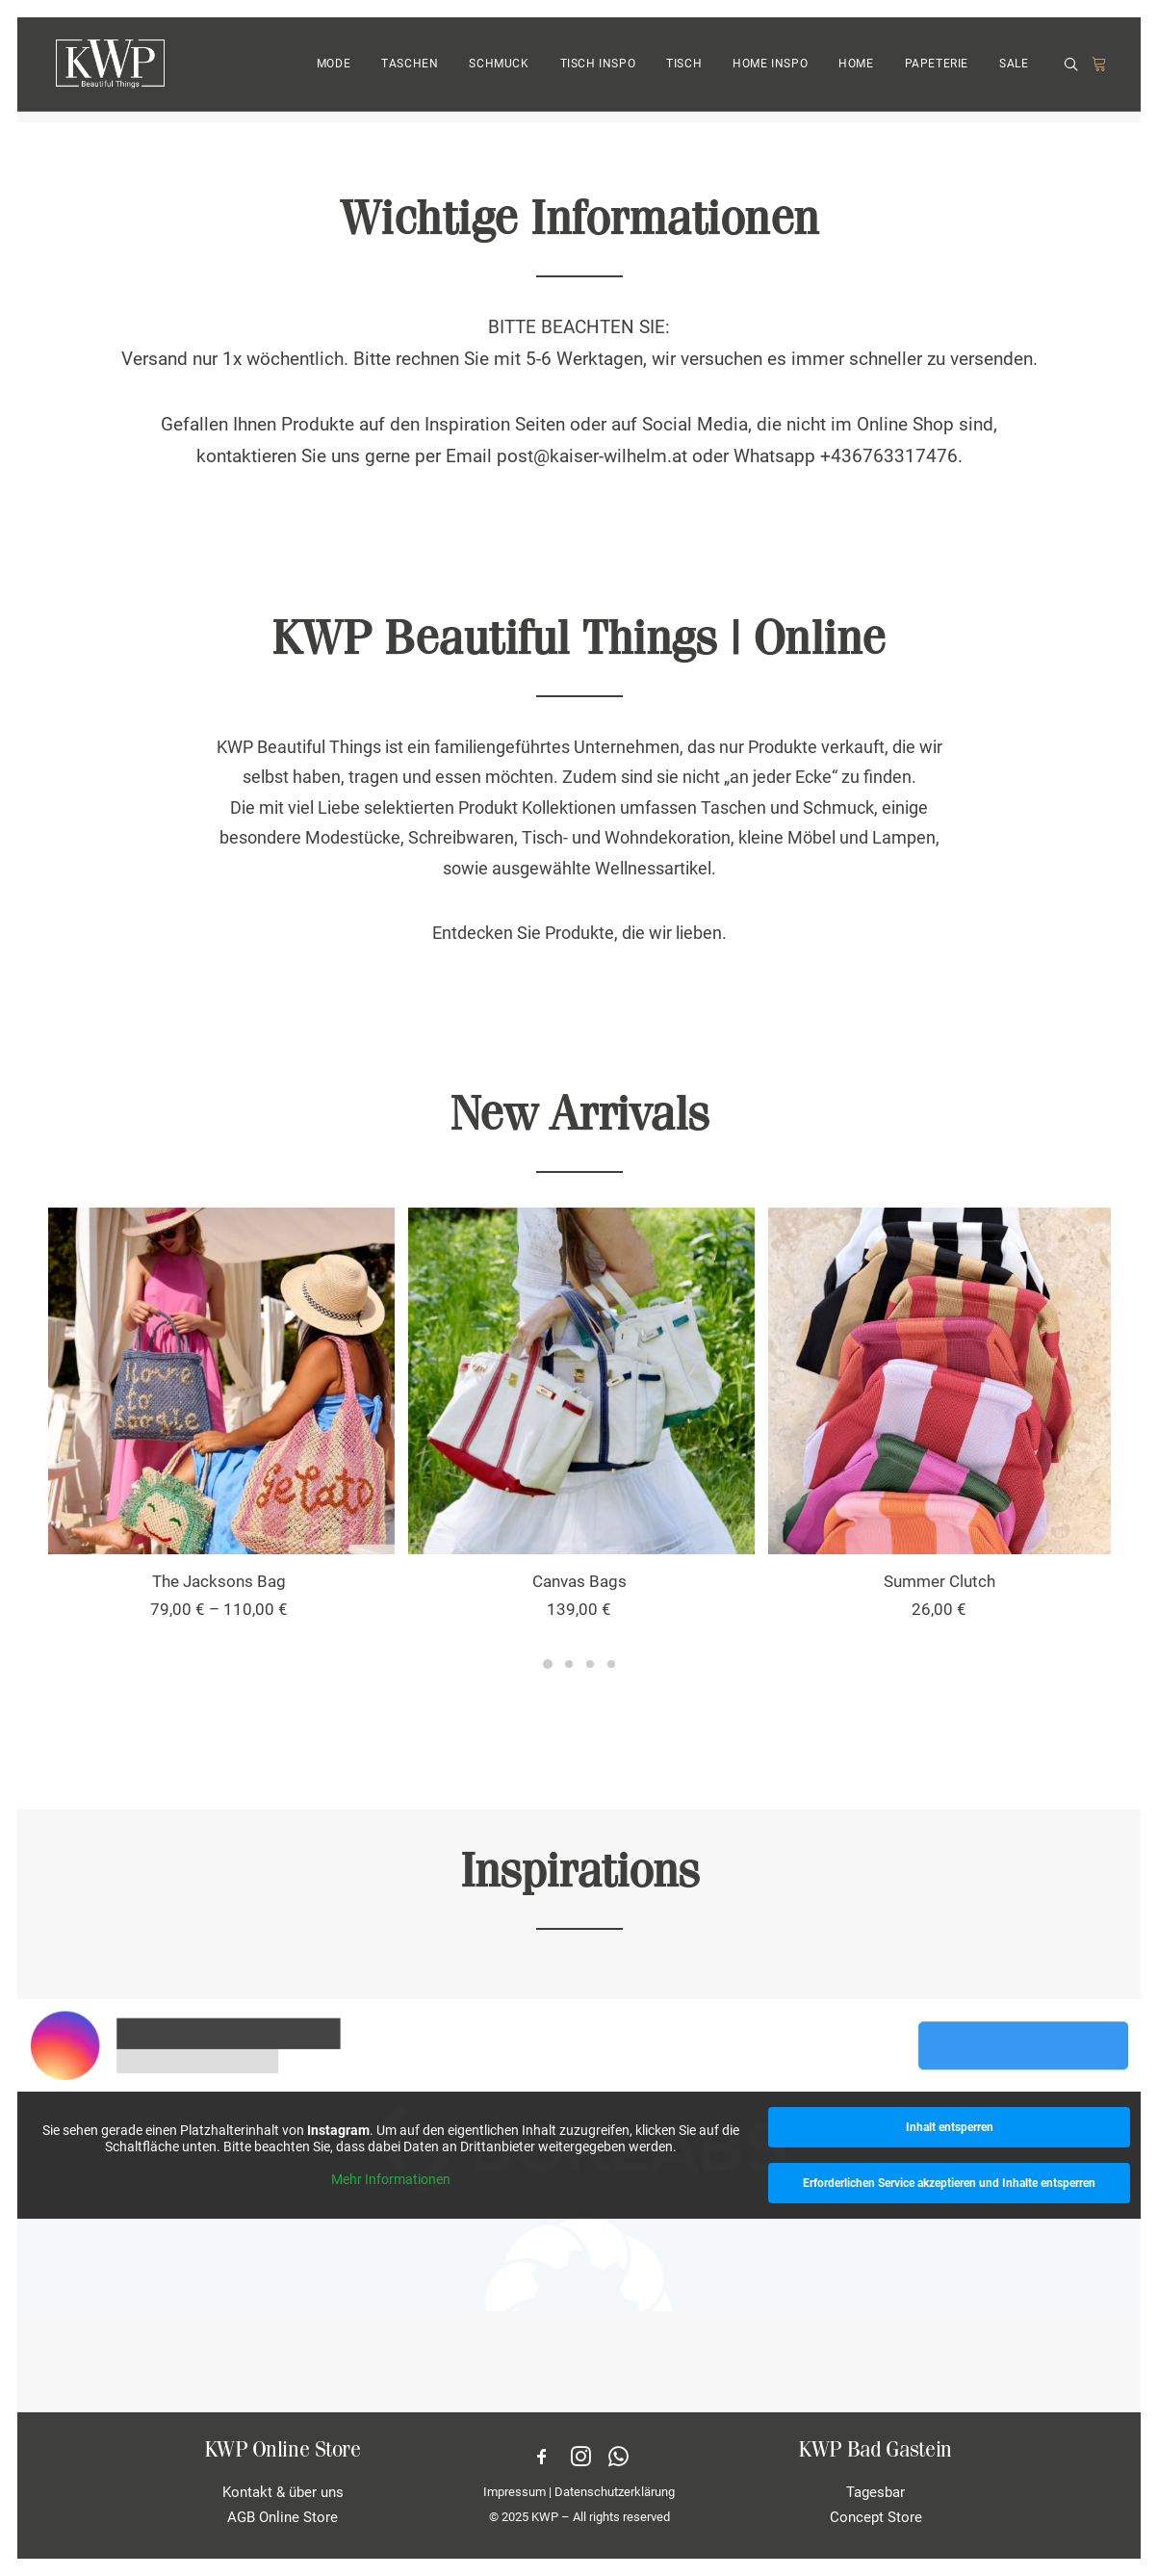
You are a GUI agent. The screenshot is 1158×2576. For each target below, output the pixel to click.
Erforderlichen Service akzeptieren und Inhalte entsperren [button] (949, 2183)
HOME (855, 70)
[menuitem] (333, 69)
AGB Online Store (282, 2517)
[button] (1074, 70)
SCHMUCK (498, 70)
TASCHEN (409, 70)
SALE (1013, 70)
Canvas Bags (579, 1581)
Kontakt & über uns (283, 2492)
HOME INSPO (770, 70)
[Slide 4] (611, 1664)
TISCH (684, 70)
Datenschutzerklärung (614, 2492)
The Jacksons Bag (219, 1581)
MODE (333, 70)
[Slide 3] (590, 1664)
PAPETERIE (936, 70)
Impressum (514, 2492)
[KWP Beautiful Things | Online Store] (107, 69)
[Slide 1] (547, 1664)
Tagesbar (875, 2492)
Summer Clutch (939, 1581)
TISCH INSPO (598, 70)
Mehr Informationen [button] (390, 2179)
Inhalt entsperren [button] (948, 2127)
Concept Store (876, 2517)
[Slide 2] (568, 1664)
